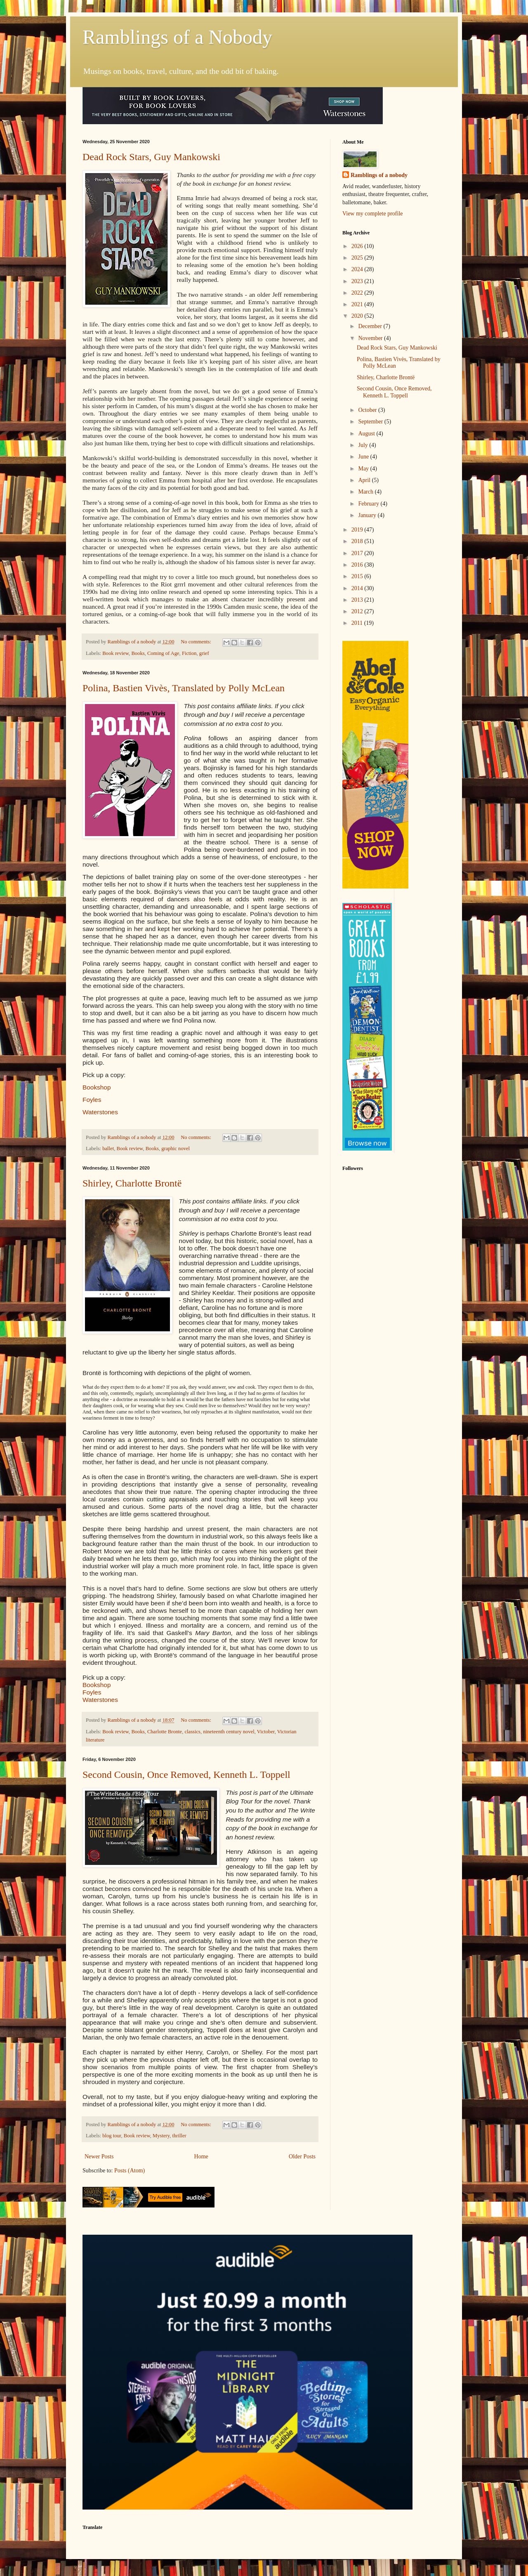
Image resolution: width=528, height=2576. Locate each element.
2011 (357, 623)
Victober (266, 1732)
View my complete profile (372, 213)
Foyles (91, 1099)
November (371, 338)
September (371, 421)
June (364, 457)
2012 (358, 611)
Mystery (161, 2136)
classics (192, 1732)
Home (201, 2156)
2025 (358, 258)
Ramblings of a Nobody (177, 37)
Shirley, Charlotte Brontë (132, 1183)
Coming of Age (163, 653)
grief (204, 653)
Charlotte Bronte (164, 1732)
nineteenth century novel (229, 1732)
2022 (358, 293)
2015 (358, 576)
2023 (358, 281)
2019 (358, 530)
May (364, 469)
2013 (358, 600)
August (367, 433)
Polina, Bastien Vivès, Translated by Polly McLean (183, 688)
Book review (115, 653)
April (365, 480)
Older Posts (302, 2156)
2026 (358, 246)
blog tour (111, 2136)
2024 (358, 269)
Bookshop (96, 1087)
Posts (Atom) (129, 2170)
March (366, 492)
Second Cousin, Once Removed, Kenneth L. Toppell (186, 1774)
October (368, 410)
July (363, 445)
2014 (358, 588)
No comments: (196, 642)
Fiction (189, 653)
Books (137, 653)
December (370, 326)
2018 (358, 541)
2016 (358, 565)
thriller (179, 2136)
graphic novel (175, 1148)
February (369, 504)
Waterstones (100, 1111)
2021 (358, 304)
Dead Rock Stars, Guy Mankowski (151, 156)
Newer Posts (99, 2156)
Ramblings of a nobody (379, 175)
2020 (358, 316)
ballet (108, 1148)
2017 (358, 553)
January (367, 515)
